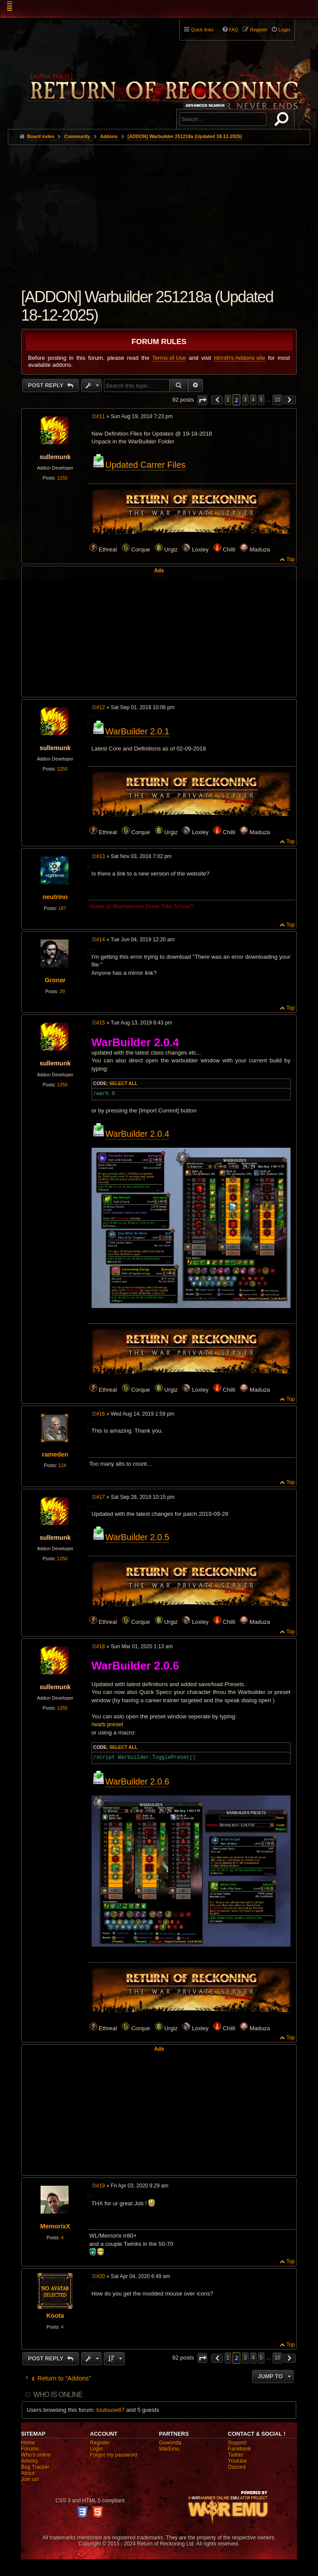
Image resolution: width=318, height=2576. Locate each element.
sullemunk (55, 456)
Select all (123, 1083)
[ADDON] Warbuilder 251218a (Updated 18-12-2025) (184, 136)
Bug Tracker (35, 2467)
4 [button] (253, 400)
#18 (100, 1646)
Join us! (30, 2479)
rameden (55, 1454)
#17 (100, 1497)
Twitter (235, 2455)
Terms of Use (169, 358)
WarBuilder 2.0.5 (138, 1537)
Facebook (239, 2449)
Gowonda (170, 2443)
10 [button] (277, 400)
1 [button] (227, 400)
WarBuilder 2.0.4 (138, 1134)
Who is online (57, 2394)
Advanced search (206, 105)
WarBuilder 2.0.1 (138, 731)
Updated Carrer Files (146, 465)
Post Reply (46, 385)
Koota (55, 2315)
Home (28, 2443)
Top (290, 559)
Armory (29, 2461)
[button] (202, 400)
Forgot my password (113, 2455)
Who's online (36, 2455)
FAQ (234, 29)
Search (283, 120)
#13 (100, 856)
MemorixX (55, 2226)
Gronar (54, 980)
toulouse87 (110, 2410)
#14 (100, 939)
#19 (100, 2186)
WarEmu (169, 2449)
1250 (62, 477)
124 (62, 1465)
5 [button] (261, 400)
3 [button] (245, 400)
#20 (100, 2276)
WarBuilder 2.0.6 (138, 1781)
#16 (100, 1414)
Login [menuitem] (284, 29)
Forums (30, 2449)
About (27, 2473)
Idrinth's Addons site (239, 358)
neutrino (55, 896)
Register (99, 2443)
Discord (237, 2467)
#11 (100, 416)
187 (62, 908)
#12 (100, 707)
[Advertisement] (159, 210)
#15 (100, 1023)
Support (237, 2443)
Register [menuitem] (258, 29)
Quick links (202, 29)
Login (96, 2449)
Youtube (237, 2461)
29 (62, 991)
